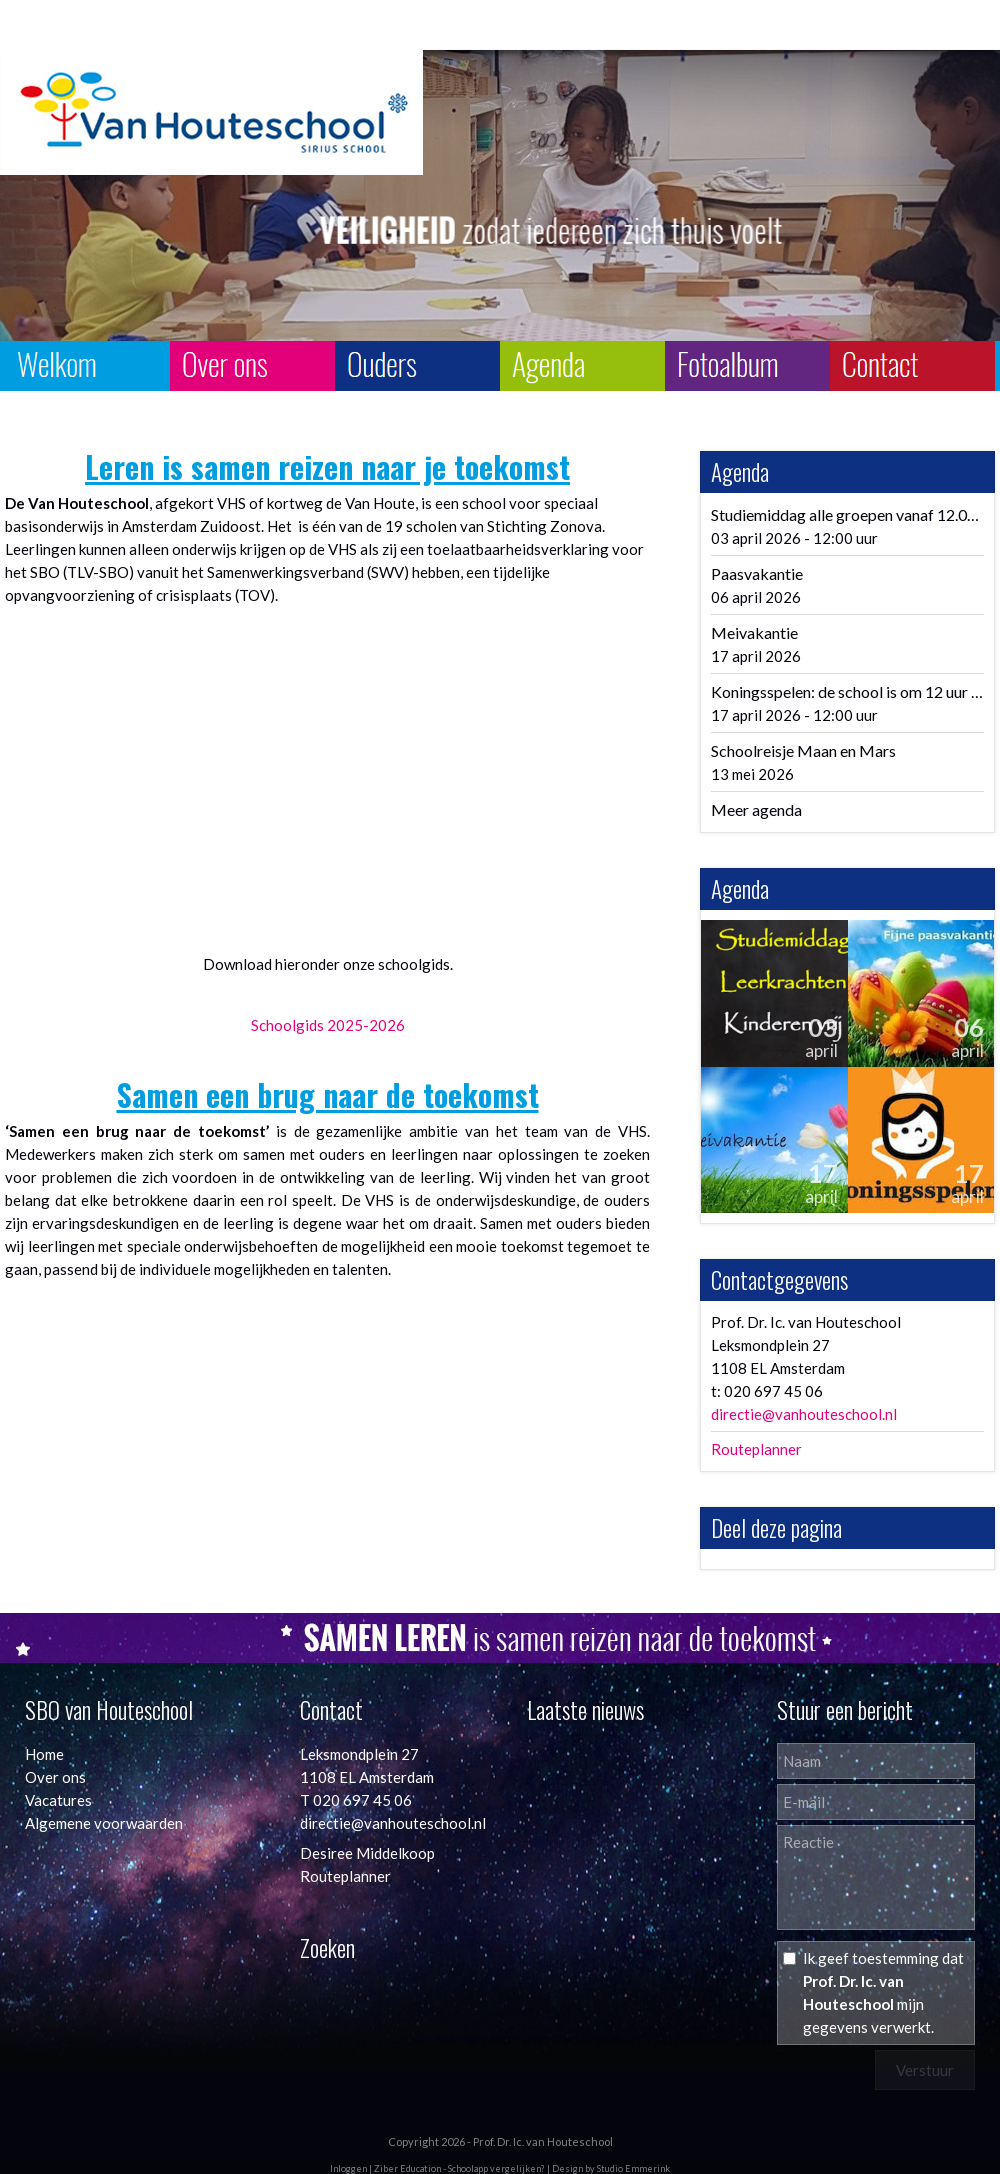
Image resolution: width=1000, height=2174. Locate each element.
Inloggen (348, 2168)
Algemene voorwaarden (104, 1823)
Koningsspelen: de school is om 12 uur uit (850, 691)
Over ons (55, 1777)
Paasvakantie (757, 573)
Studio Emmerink (633, 2168)
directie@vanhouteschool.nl (804, 1414)
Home (44, 1754)
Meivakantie (754, 632)
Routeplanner (756, 1449)
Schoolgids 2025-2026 (328, 1025)
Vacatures (58, 1800)
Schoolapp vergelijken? (496, 2168)
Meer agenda (756, 809)
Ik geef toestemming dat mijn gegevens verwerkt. (883, 1992)
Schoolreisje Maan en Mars (803, 750)
